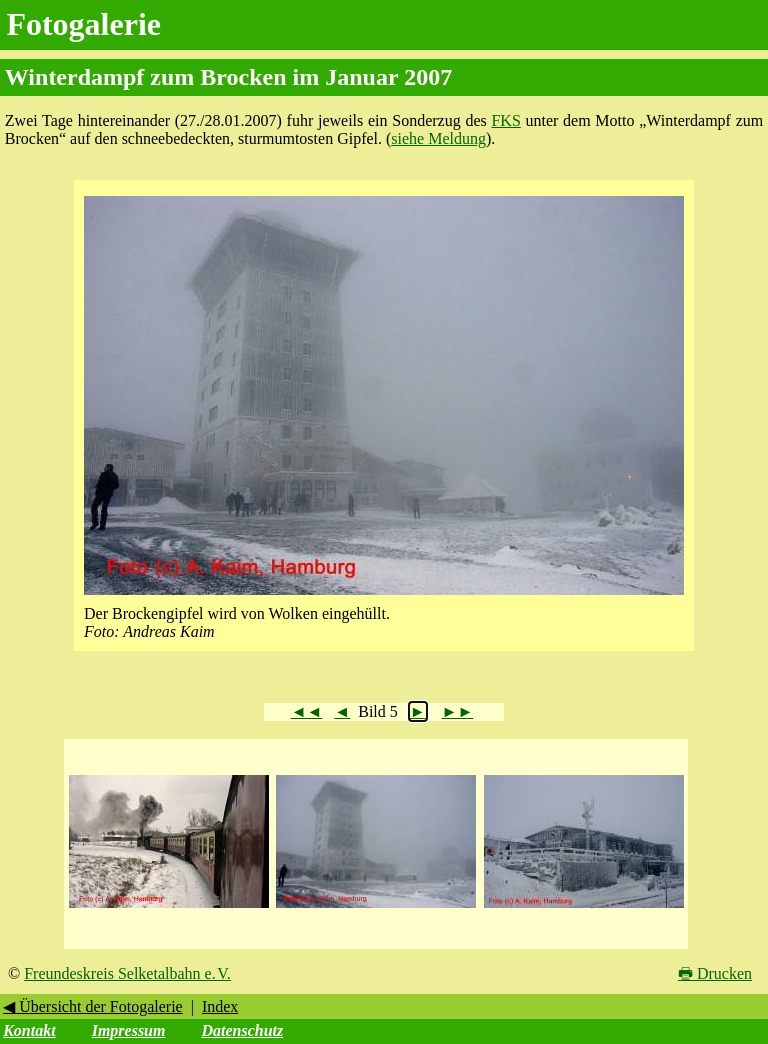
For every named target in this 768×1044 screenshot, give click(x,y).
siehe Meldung (438, 138)
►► (458, 711)
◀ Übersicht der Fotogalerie (93, 1006)
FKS (505, 120)
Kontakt (29, 1030)
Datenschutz (242, 1030)
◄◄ (307, 711)
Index (220, 1006)
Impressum (129, 1030)
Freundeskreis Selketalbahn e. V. (127, 973)
